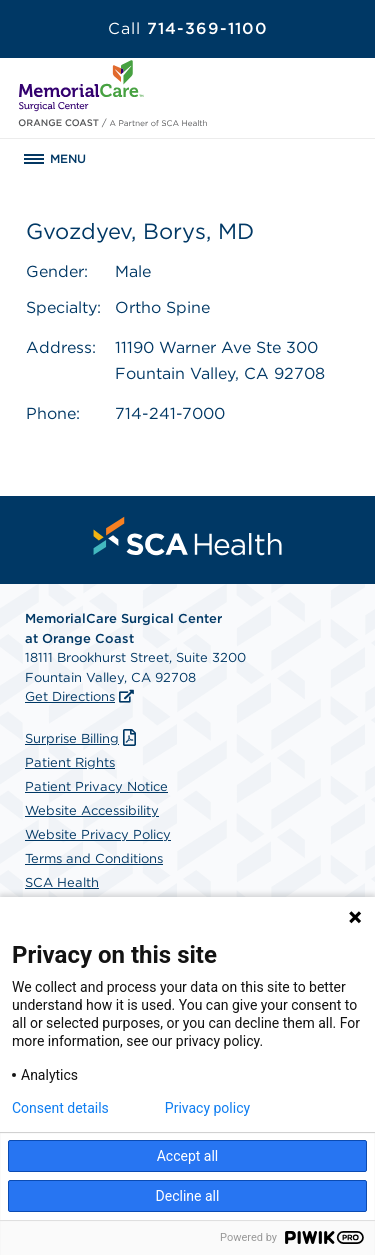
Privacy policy (207, 1108)
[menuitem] (188, 536)
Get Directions (70, 696)
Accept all (188, 1156)
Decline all (188, 1196)
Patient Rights (70, 762)
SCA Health (62, 882)
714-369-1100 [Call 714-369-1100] (188, 28)
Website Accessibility (92, 810)
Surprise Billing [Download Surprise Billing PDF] (83, 738)
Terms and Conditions (94, 858)
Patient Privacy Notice (96, 786)
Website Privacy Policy (98, 834)
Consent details (60, 1108)
